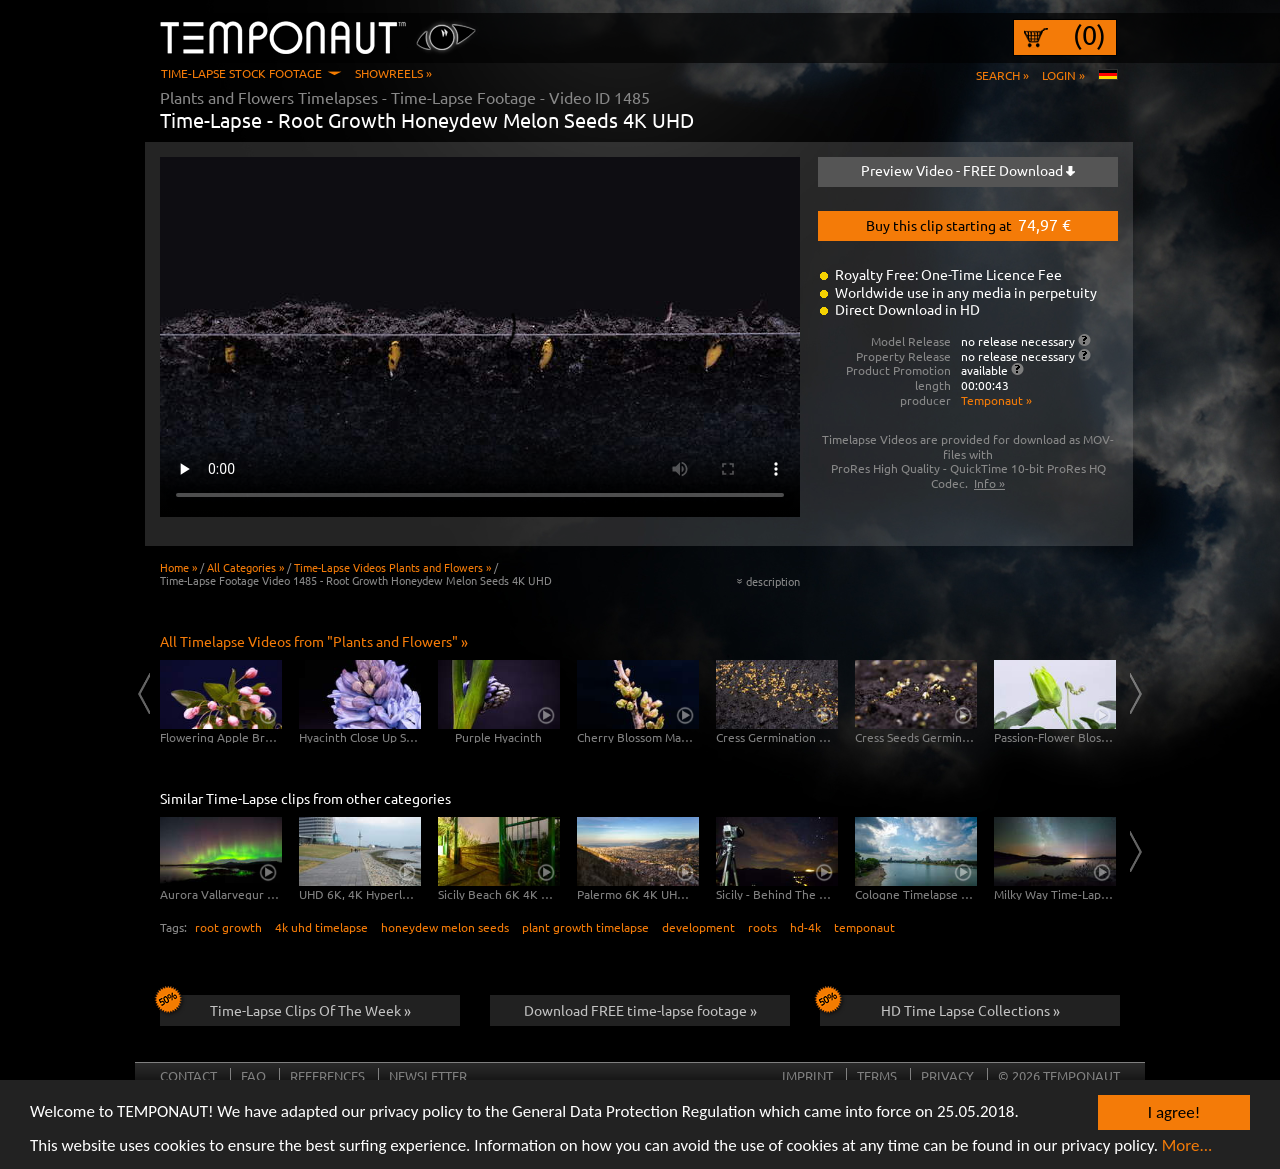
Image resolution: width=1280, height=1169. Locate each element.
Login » (1063, 75)
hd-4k (805, 927)
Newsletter (428, 1075)
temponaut (864, 927)
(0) (1089, 35)
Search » (1002, 75)
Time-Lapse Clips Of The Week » (285, 1007)
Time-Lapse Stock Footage (241, 73)
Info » (989, 483)
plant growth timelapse (585, 927)
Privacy (947, 1075)
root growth (228, 927)
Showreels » (393, 73)
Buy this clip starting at (968, 224)
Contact (188, 1075)
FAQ (253, 1075)
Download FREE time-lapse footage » (640, 1010)
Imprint (807, 1075)
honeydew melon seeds (445, 927)
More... (1187, 1146)
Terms (877, 1075)
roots (762, 927)
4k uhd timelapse (321, 927)
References (327, 1075)
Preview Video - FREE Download (968, 170)
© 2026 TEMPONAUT (1059, 1075)
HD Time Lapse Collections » (940, 1007)
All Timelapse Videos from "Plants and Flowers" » (314, 641)
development (698, 927)
